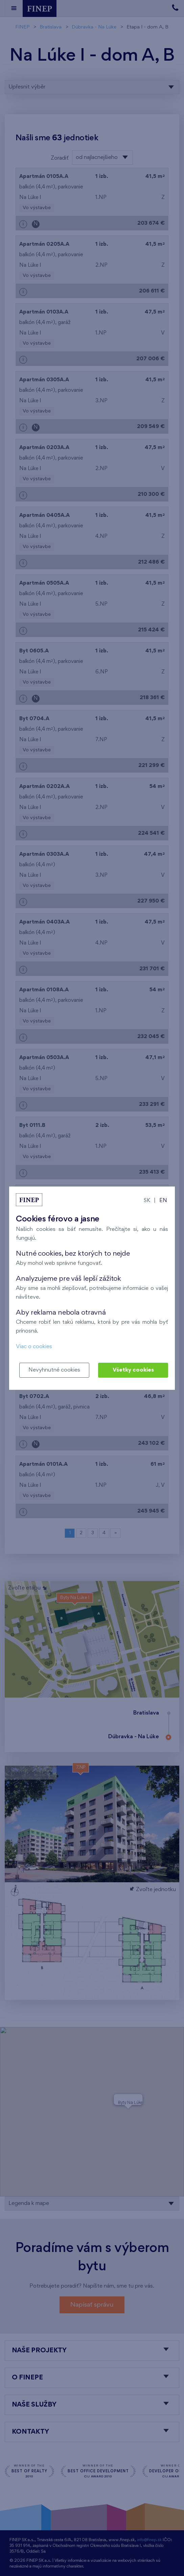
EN (163, 1200)
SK (147, 1200)
